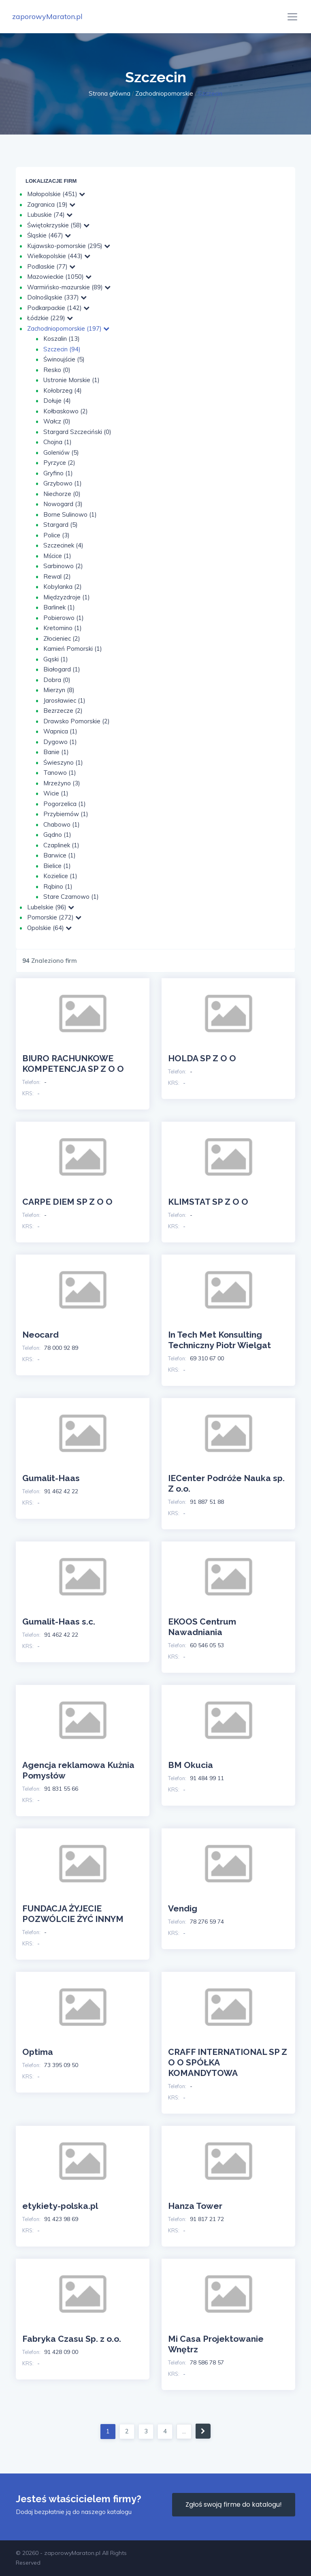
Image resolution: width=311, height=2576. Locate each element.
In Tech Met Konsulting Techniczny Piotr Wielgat (219, 1340)
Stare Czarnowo (71, 896)
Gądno (57, 834)
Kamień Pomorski (72, 648)
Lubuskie (49, 214)
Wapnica (60, 731)
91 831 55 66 (61, 1788)
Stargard (60, 524)
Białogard (61, 669)
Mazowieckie (59, 276)
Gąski (55, 659)
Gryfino (58, 473)
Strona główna (109, 93)
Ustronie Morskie (71, 380)
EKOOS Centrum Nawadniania (202, 1626)
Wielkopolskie (58, 256)
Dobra (56, 680)
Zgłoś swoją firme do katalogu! (233, 2504)
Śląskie (49, 235)
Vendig (182, 1908)
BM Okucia (190, 1765)
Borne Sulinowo (70, 514)
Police (56, 535)
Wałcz (56, 421)
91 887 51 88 (207, 1501)
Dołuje (57, 400)
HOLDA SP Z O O (202, 1058)
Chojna (57, 442)
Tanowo (59, 772)
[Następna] (203, 2431)
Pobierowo (63, 618)
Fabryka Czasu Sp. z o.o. (71, 2339)
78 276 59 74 (207, 1921)
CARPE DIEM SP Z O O (67, 1202)
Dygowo (60, 742)
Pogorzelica (64, 804)
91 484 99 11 (207, 1778)
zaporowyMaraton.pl (47, 16)
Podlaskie (51, 266)
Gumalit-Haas (51, 1478)
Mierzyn (59, 690)
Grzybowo (62, 483)
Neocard (40, 1335)
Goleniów (61, 452)
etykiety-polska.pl (60, 2206)
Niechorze (62, 494)
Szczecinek (63, 545)
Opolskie (49, 928)
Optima (37, 2052)
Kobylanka (62, 586)
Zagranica (51, 204)
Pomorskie (54, 917)
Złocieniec (61, 638)
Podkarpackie (58, 308)
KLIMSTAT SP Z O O (208, 1202)
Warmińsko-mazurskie (69, 287)
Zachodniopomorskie (164, 93)
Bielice (57, 866)
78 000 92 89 (61, 1347)
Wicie (55, 793)
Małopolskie (56, 194)
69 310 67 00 (207, 1358)
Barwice (59, 855)
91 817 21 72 (207, 2219)
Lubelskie (50, 907)
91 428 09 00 (61, 2352)
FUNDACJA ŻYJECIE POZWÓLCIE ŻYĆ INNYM (73, 1913)
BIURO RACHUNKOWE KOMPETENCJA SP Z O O (73, 1063)
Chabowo (61, 824)
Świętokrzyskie (58, 225)
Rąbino (57, 886)
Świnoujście (64, 359)
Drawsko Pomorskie (76, 721)
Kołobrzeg (62, 390)
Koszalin (61, 338)
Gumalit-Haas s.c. (58, 1621)
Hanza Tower (195, 2206)
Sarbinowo (63, 566)
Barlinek (59, 607)
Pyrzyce (59, 462)
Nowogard (63, 504)
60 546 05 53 (207, 1645)
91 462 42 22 (61, 1491)
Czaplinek (61, 845)
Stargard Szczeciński (77, 432)
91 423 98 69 (61, 2219)
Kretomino (62, 628)
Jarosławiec (64, 700)
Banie (56, 752)
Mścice (57, 556)
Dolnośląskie (57, 297)
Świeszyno (63, 762)
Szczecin (62, 349)
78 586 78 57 (207, 2362)
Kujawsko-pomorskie (68, 246)
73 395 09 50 (61, 2065)
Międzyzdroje (66, 597)
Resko (56, 370)
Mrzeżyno (61, 783)
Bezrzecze (63, 710)
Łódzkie (50, 318)
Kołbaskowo (65, 411)
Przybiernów (65, 814)
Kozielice (60, 876)
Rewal (57, 576)
